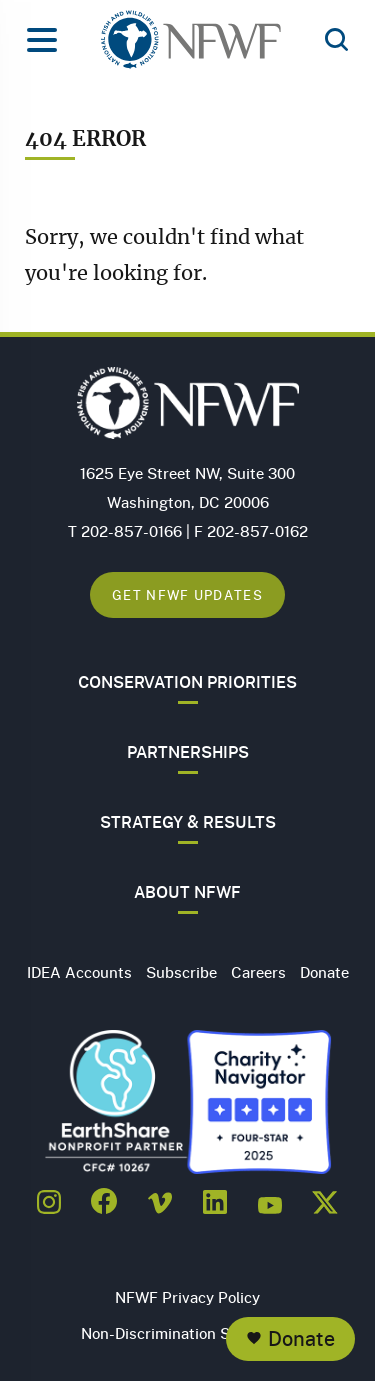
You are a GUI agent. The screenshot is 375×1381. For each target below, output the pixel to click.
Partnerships (188, 752)
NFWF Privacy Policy (187, 1297)
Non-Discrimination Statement (187, 1333)
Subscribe (181, 972)
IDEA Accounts (79, 972)
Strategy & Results (188, 822)
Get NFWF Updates (187, 594)
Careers (258, 972)
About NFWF (187, 892)
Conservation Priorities (187, 682)
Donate (301, 1338)
